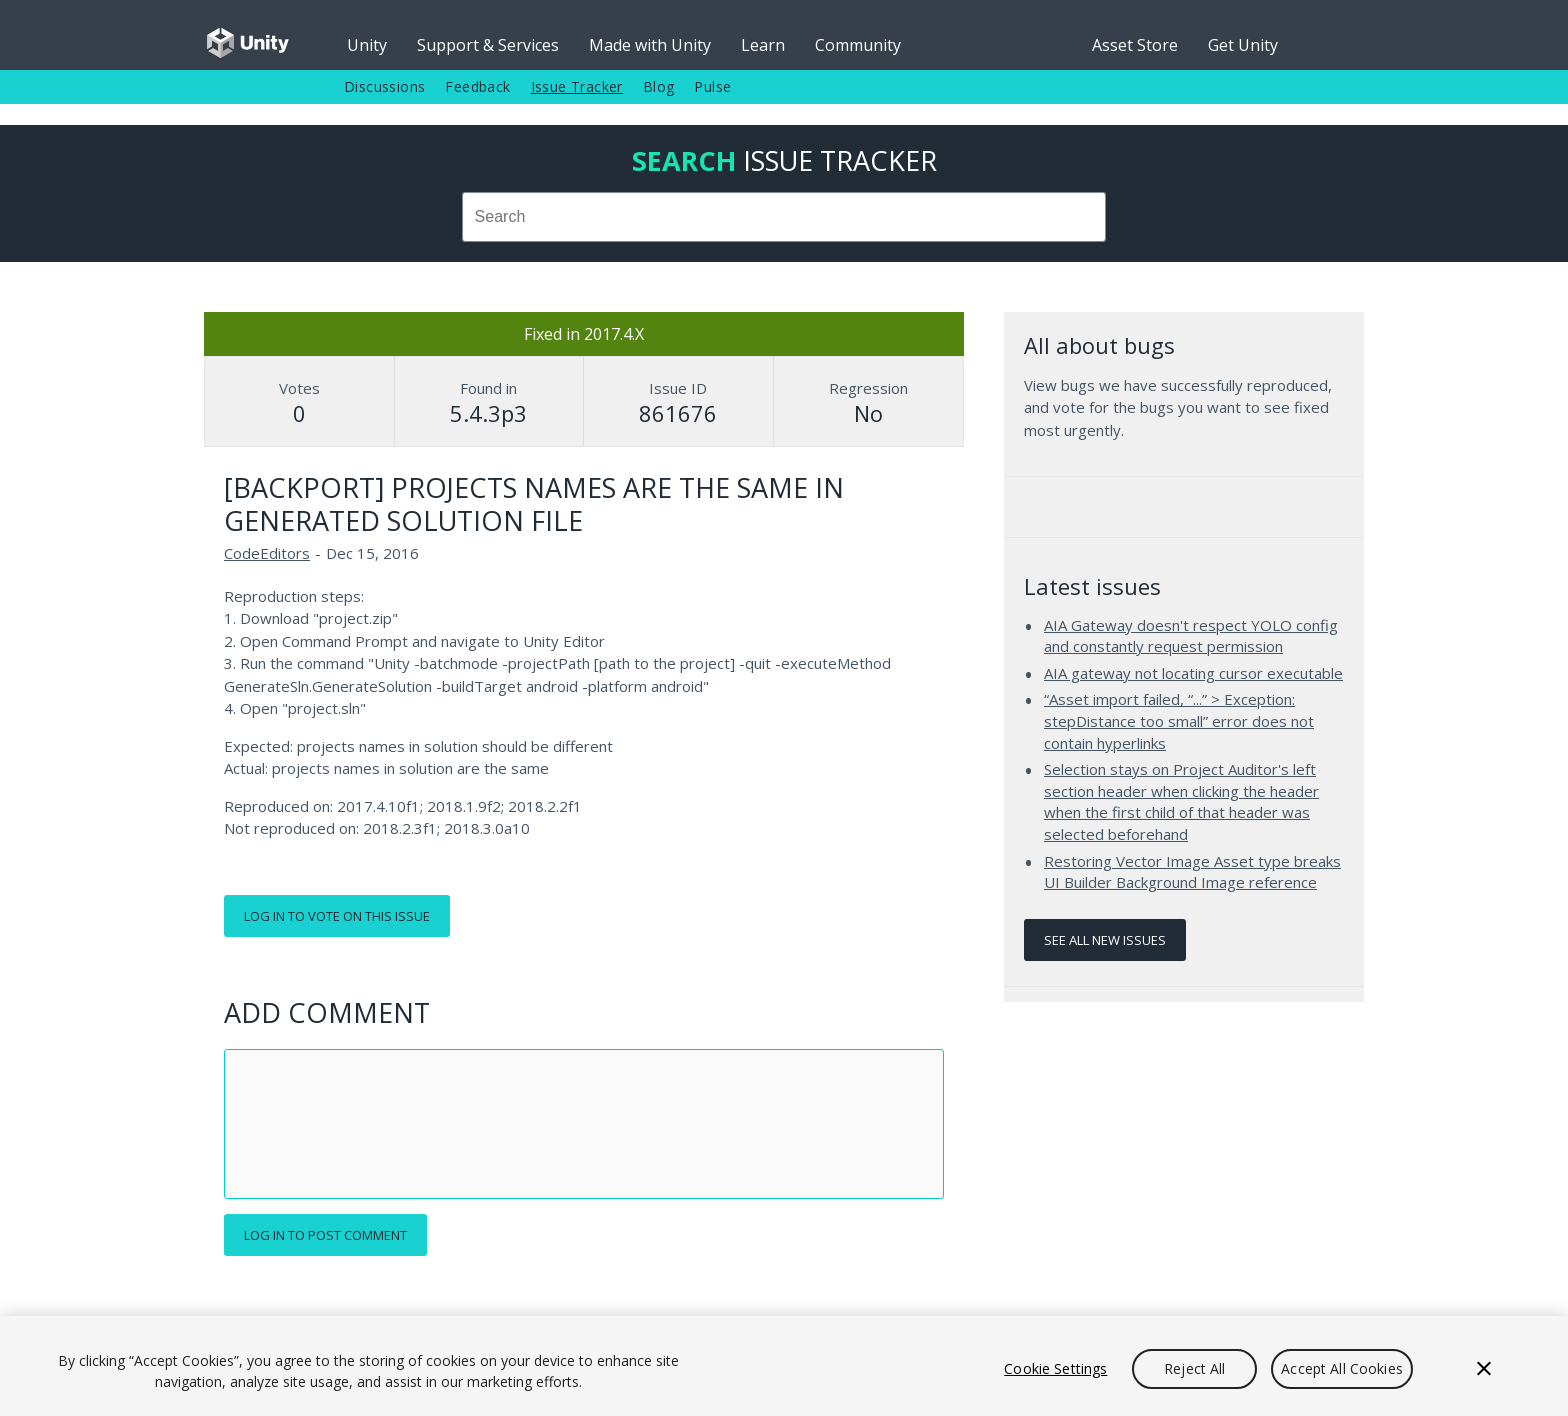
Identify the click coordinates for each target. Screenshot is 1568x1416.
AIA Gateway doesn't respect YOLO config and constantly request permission (1191, 636)
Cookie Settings (1055, 1368)
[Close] (1484, 1369)
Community (858, 45)
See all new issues (1105, 940)
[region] (784, 1366)
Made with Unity (650, 45)
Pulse (712, 86)
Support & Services (488, 45)
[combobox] (784, 217)
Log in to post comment (325, 1235)
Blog (659, 86)
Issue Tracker (577, 86)
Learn (763, 45)
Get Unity (1243, 45)
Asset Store (1135, 45)
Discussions (384, 86)
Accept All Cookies (1342, 1368)
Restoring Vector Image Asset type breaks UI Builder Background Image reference (1192, 872)
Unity (367, 45)
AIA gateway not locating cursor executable (1193, 673)
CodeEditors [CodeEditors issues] (267, 553)
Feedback (477, 86)
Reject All (1194, 1368)
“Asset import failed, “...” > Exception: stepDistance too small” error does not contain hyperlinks (1179, 720)
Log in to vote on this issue (337, 916)
